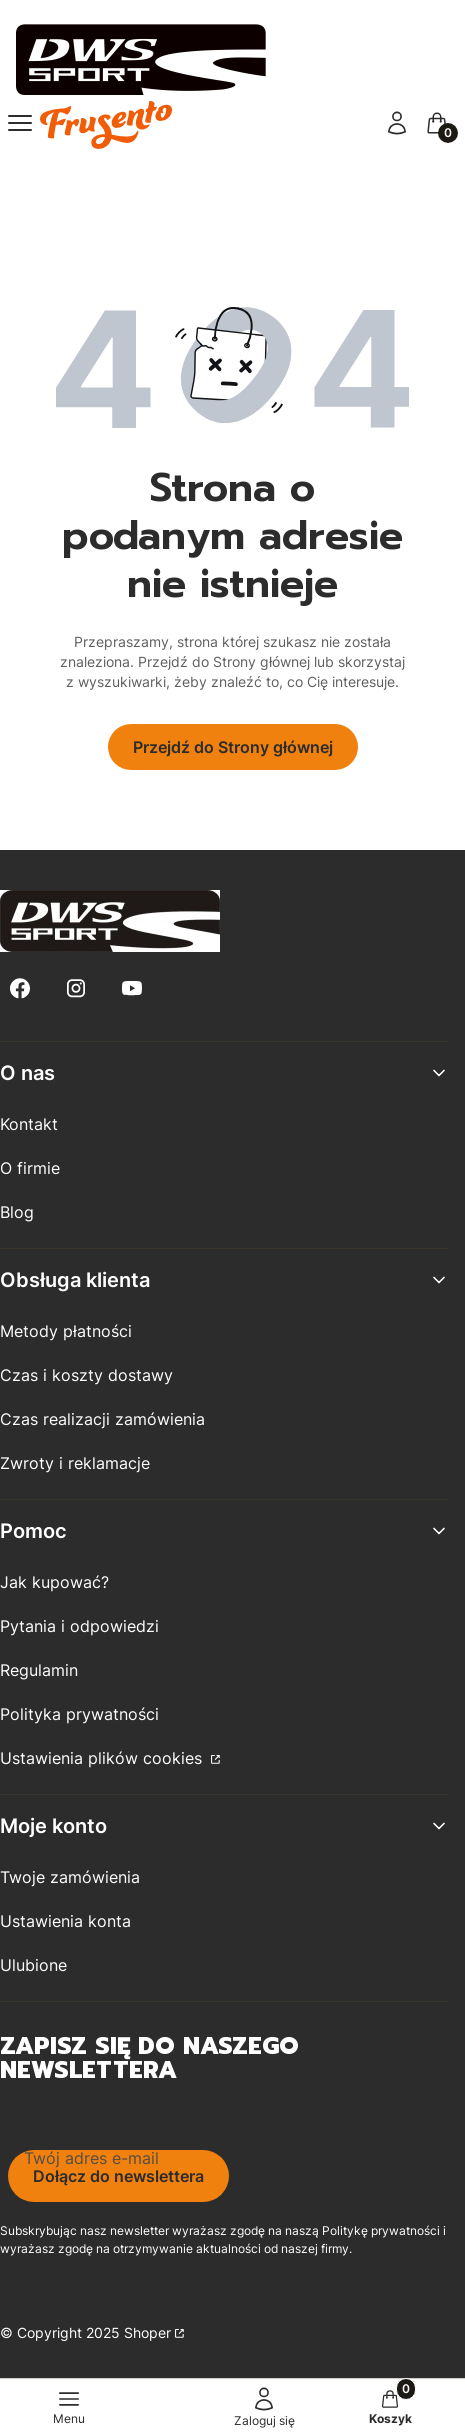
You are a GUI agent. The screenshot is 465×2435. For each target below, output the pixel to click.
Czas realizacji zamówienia (102, 1419)
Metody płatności (66, 1331)
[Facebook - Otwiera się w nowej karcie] (20, 988)
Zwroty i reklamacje (75, 1463)
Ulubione (33, 1965)
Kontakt (29, 1124)
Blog (17, 1212)
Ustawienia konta (65, 1921)
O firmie (30, 1168)
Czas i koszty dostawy (86, 1375)
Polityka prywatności (79, 1714)
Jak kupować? (54, 1582)
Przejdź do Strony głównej (233, 747)
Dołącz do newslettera (118, 2176)
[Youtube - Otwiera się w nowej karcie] (132, 988)
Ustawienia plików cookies (103, 1758)
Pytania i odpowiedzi (79, 1626)
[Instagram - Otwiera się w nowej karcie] (76, 988)
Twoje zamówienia (70, 1877)
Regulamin (39, 1670)
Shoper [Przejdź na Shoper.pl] (147, 2332)
